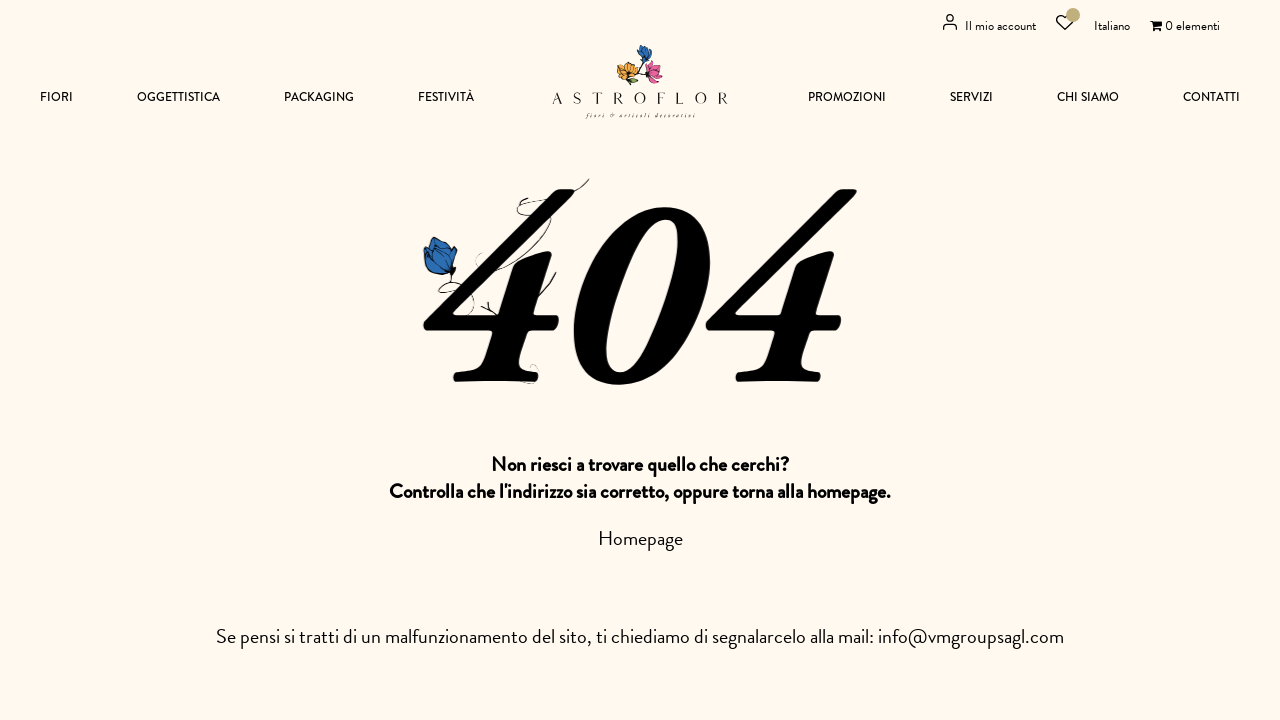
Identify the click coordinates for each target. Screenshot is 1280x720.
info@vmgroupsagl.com (971, 636)
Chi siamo (1088, 97)
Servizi (971, 97)
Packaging (319, 97)
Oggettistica (178, 97)
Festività (446, 97)
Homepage (640, 538)
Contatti (1211, 97)
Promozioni (847, 97)
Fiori (56, 97)
